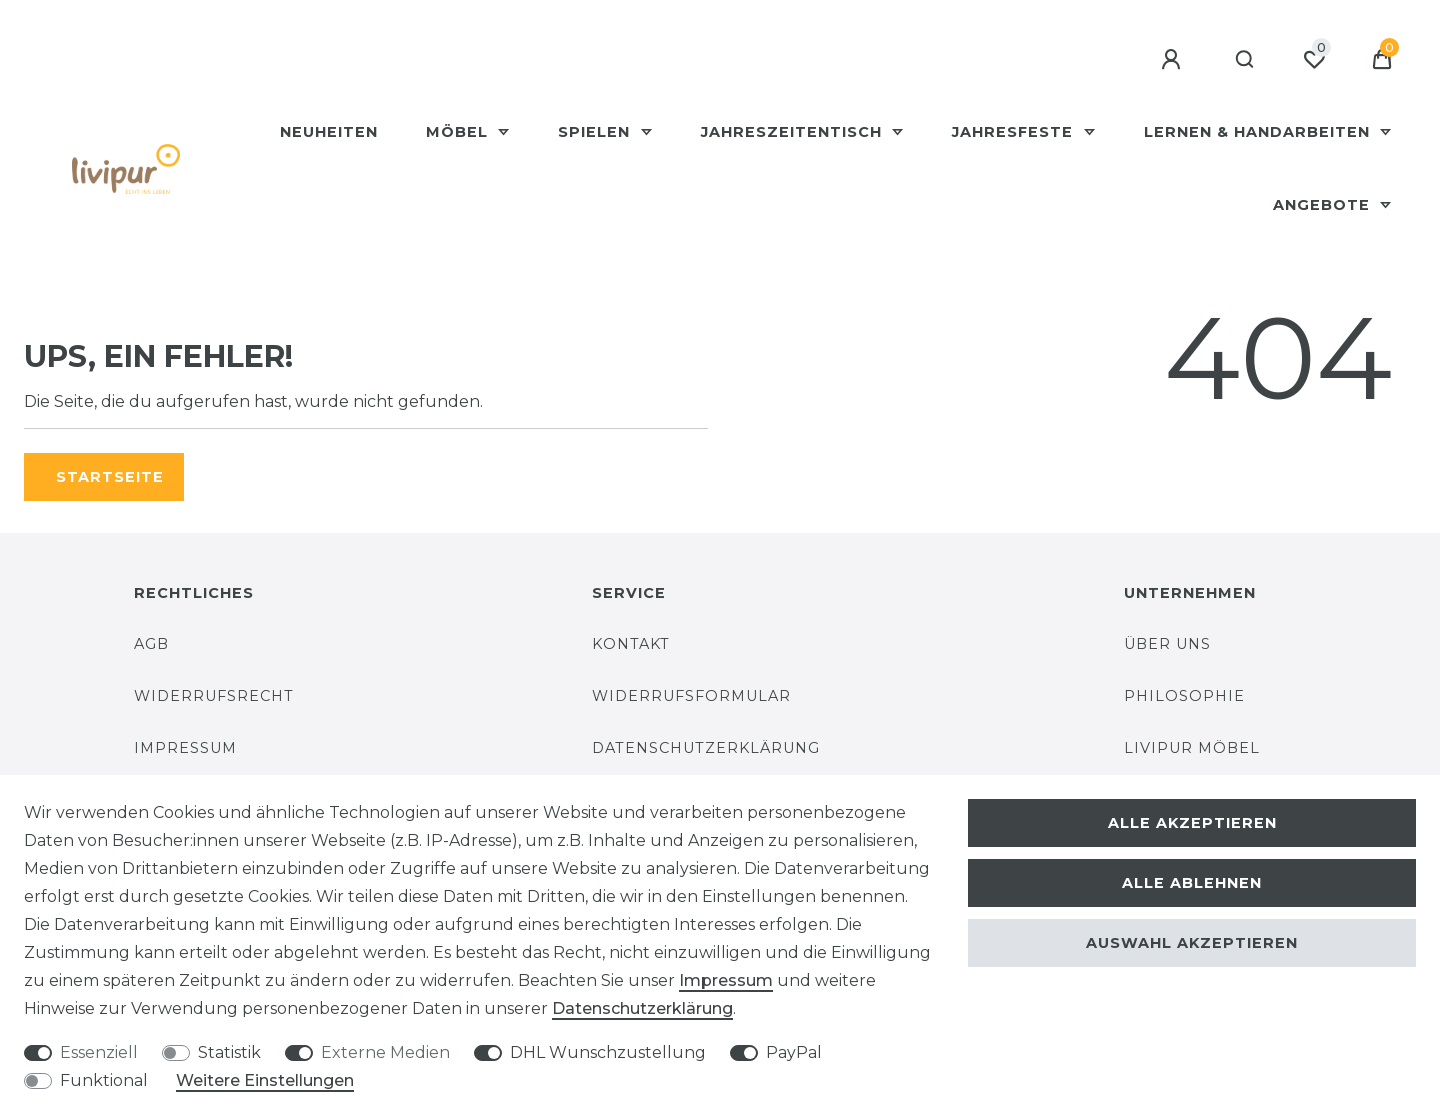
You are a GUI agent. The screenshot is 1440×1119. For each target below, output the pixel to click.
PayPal (794, 1052)
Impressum (185, 748)
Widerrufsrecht (214, 696)
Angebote (1324, 205)
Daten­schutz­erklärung (642, 1008)
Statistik (229, 1052)
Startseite (110, 477)
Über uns (1167, 644)
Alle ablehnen (1192, 883)
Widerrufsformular (691, 696)
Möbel (459, 132)
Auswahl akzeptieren (1192, 943)
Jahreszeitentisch (794, 132)
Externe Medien (385, 1052)
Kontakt (631, 644)
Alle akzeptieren (1192, 823)
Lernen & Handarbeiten (1259, 132)
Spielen (596, 132)
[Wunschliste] (1314, 60)
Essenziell (99, 1052)
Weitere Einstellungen (265, 1080)
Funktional (104, 1080)
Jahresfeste (1015, 132)
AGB (151, 644)
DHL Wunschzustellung (608, 1052)
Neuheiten (329, 132)
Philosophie (1184, 696)
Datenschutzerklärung (706, 748)
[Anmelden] (1174, 60)
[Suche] (1245, 60)
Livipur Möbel (1192, 748)
